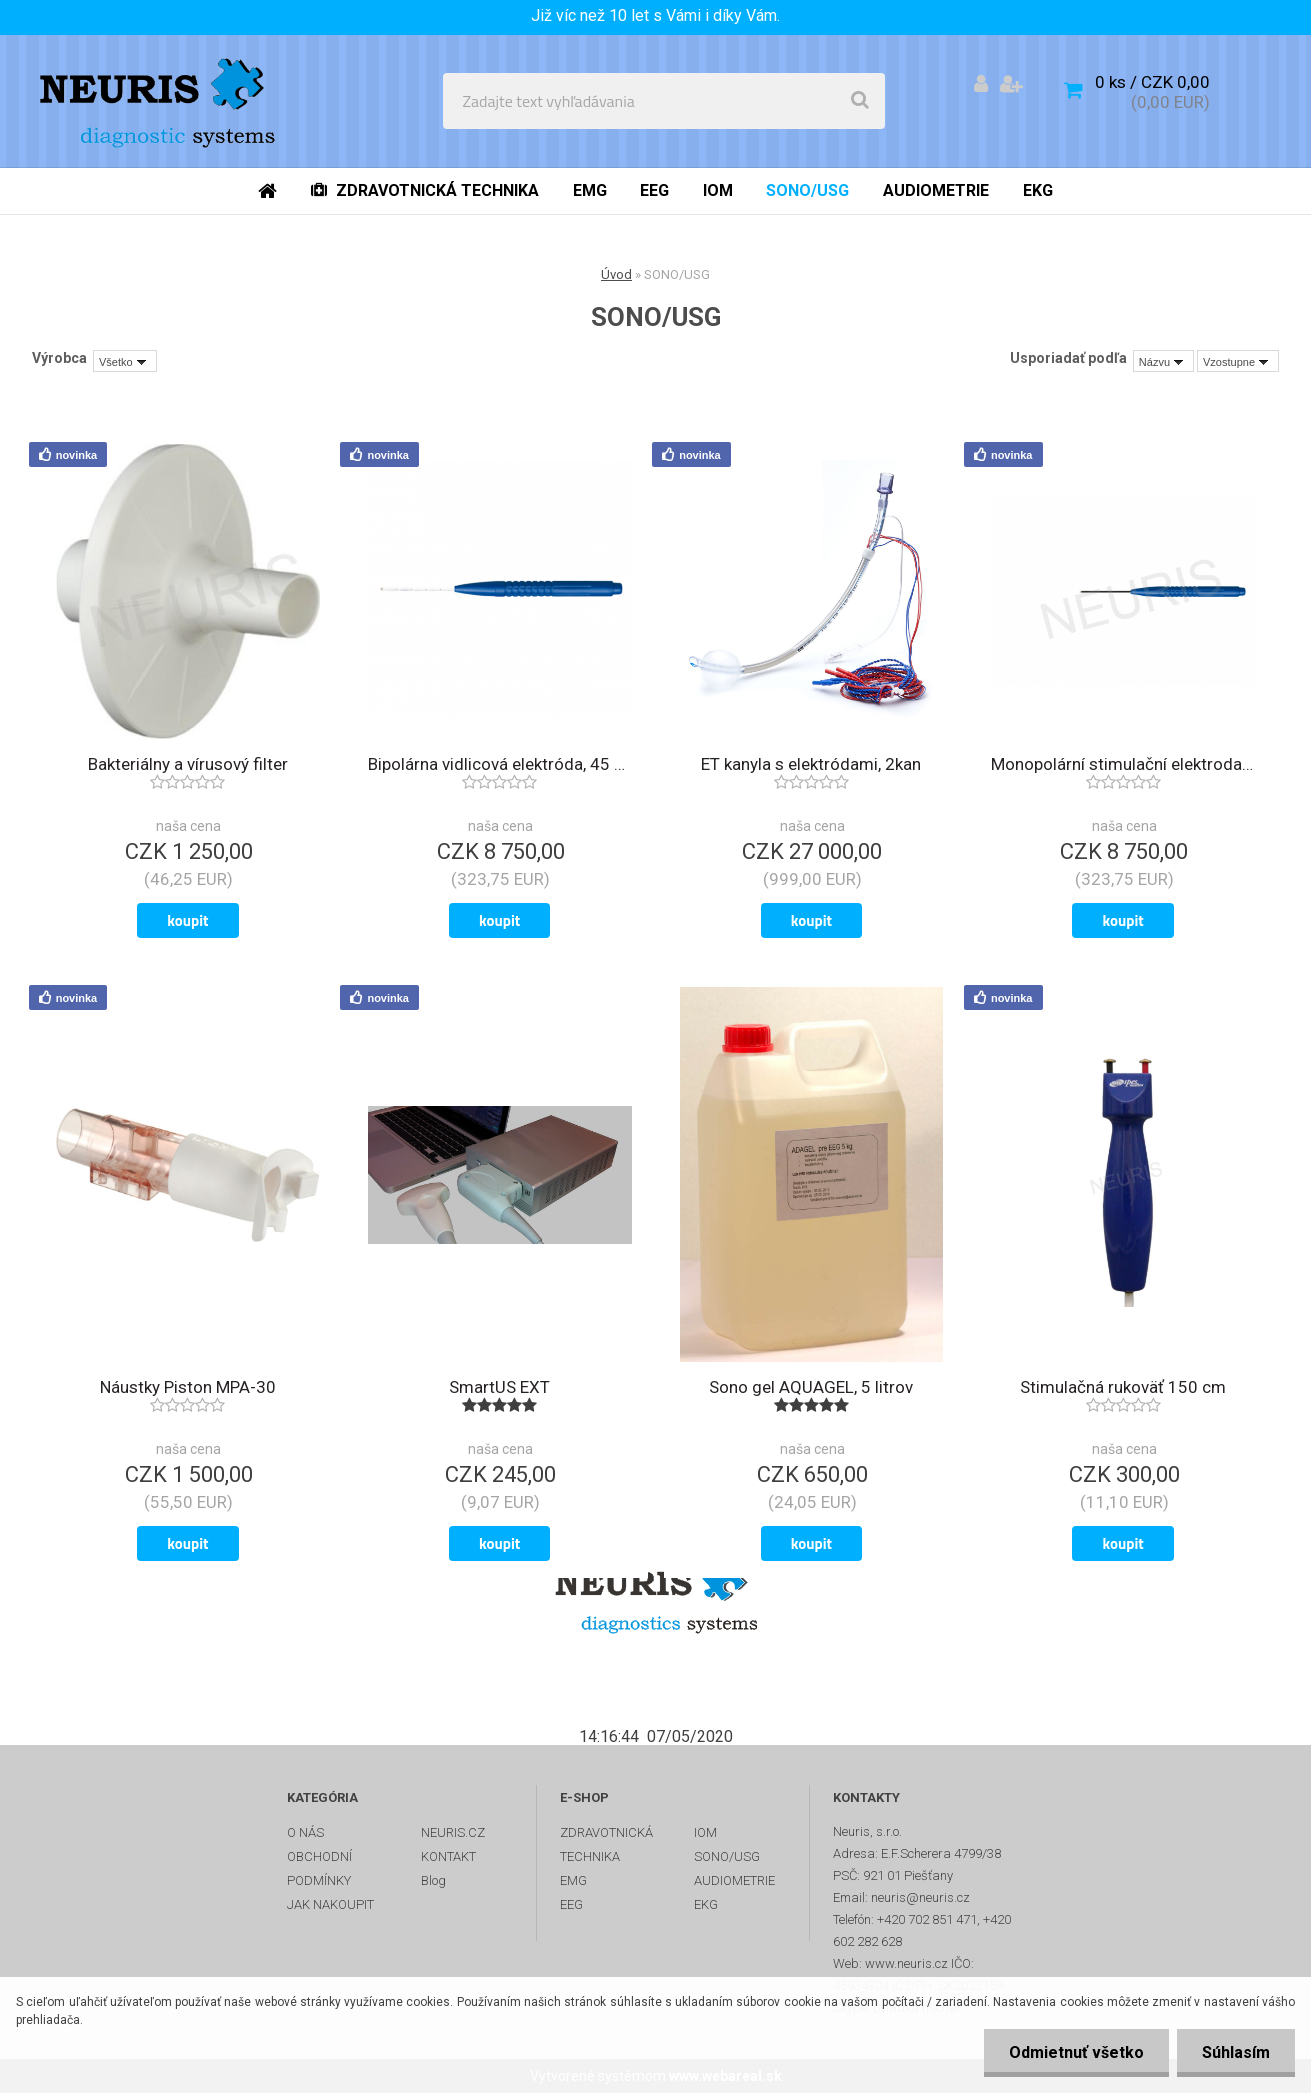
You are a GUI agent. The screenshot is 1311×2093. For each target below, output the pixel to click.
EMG (573, 1880)
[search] (860, 101)
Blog (433, 1880)
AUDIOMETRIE (734, 1880)
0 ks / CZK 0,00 (1152, 82)
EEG (571, 1904)
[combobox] (1163, 361)
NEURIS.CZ (453, 1832)
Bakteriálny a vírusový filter (188, 764)
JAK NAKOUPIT (330, 1904)
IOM (705, 1832)
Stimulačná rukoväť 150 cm (1123, 1387)
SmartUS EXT (499, 1387)
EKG (706, 1904)
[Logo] (161, 101)
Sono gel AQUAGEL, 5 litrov (811, 1387)
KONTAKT (448, 1856)
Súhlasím (1236, 2052)
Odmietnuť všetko (1076, 2052)
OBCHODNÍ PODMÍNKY (319, 1868)
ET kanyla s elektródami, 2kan (811, 764)
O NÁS (305, 1832)
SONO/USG (727, 1856)
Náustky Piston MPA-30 (188, 1387)
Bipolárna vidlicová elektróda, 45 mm (500, 764)
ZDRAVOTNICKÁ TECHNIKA (606, 1844)
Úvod (616, 274)
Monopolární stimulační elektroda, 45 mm (1123, 764)
